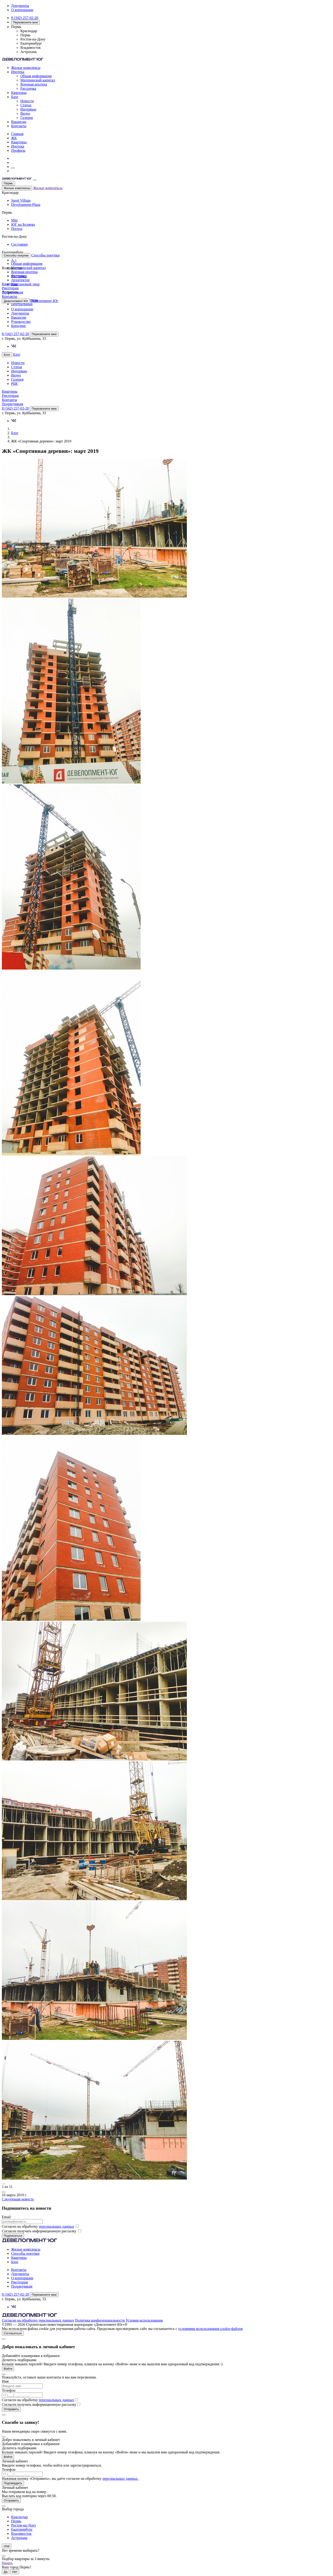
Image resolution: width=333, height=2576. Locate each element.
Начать (7, 2563)
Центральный (22, 304)
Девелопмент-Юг (44, 301)
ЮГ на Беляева (23, 224)
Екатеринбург (22, 2529)
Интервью (28, 109)
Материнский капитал (37, 80)
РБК (14, 384)
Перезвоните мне (25, 22)
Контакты (18, 126)
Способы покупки (45, 255)
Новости (27, 101)
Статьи (25, 105)
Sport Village (21, 200)
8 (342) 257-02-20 (24, 18)
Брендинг (18, 326)
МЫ (14, 220)
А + (14, 260)
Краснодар (19, 2517)
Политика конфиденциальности (100, 2320)
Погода (16, 229)
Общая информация (36, 76)
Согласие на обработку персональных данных (38, 2320)
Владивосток (21, 2534)
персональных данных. (120, 2478)
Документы (20, 6)
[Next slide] (4, 2192)
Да (5, 2571)
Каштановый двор (25, 284)
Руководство (21, 322)
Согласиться (13, 2333)
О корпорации (22, 10)
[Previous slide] (4, 2183)
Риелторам (10, 288)
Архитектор (20, 280)
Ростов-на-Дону (23, 2525)
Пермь (8, 183)
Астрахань (19, 2538)
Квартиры (19, 93)
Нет (14, 2571)
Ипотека (17, 72)
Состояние (19, 244)
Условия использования (144, 2320)
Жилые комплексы (25, 68)
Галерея (26, 118)
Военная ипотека (33, 84)
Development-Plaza (25, 205)
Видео (25, 113)
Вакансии (18, 122)
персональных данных (56, 2226)
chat (6, 2546)
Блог (14, 97)
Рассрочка (28, 88)
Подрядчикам (12, 292)
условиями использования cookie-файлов (210, 2329)
